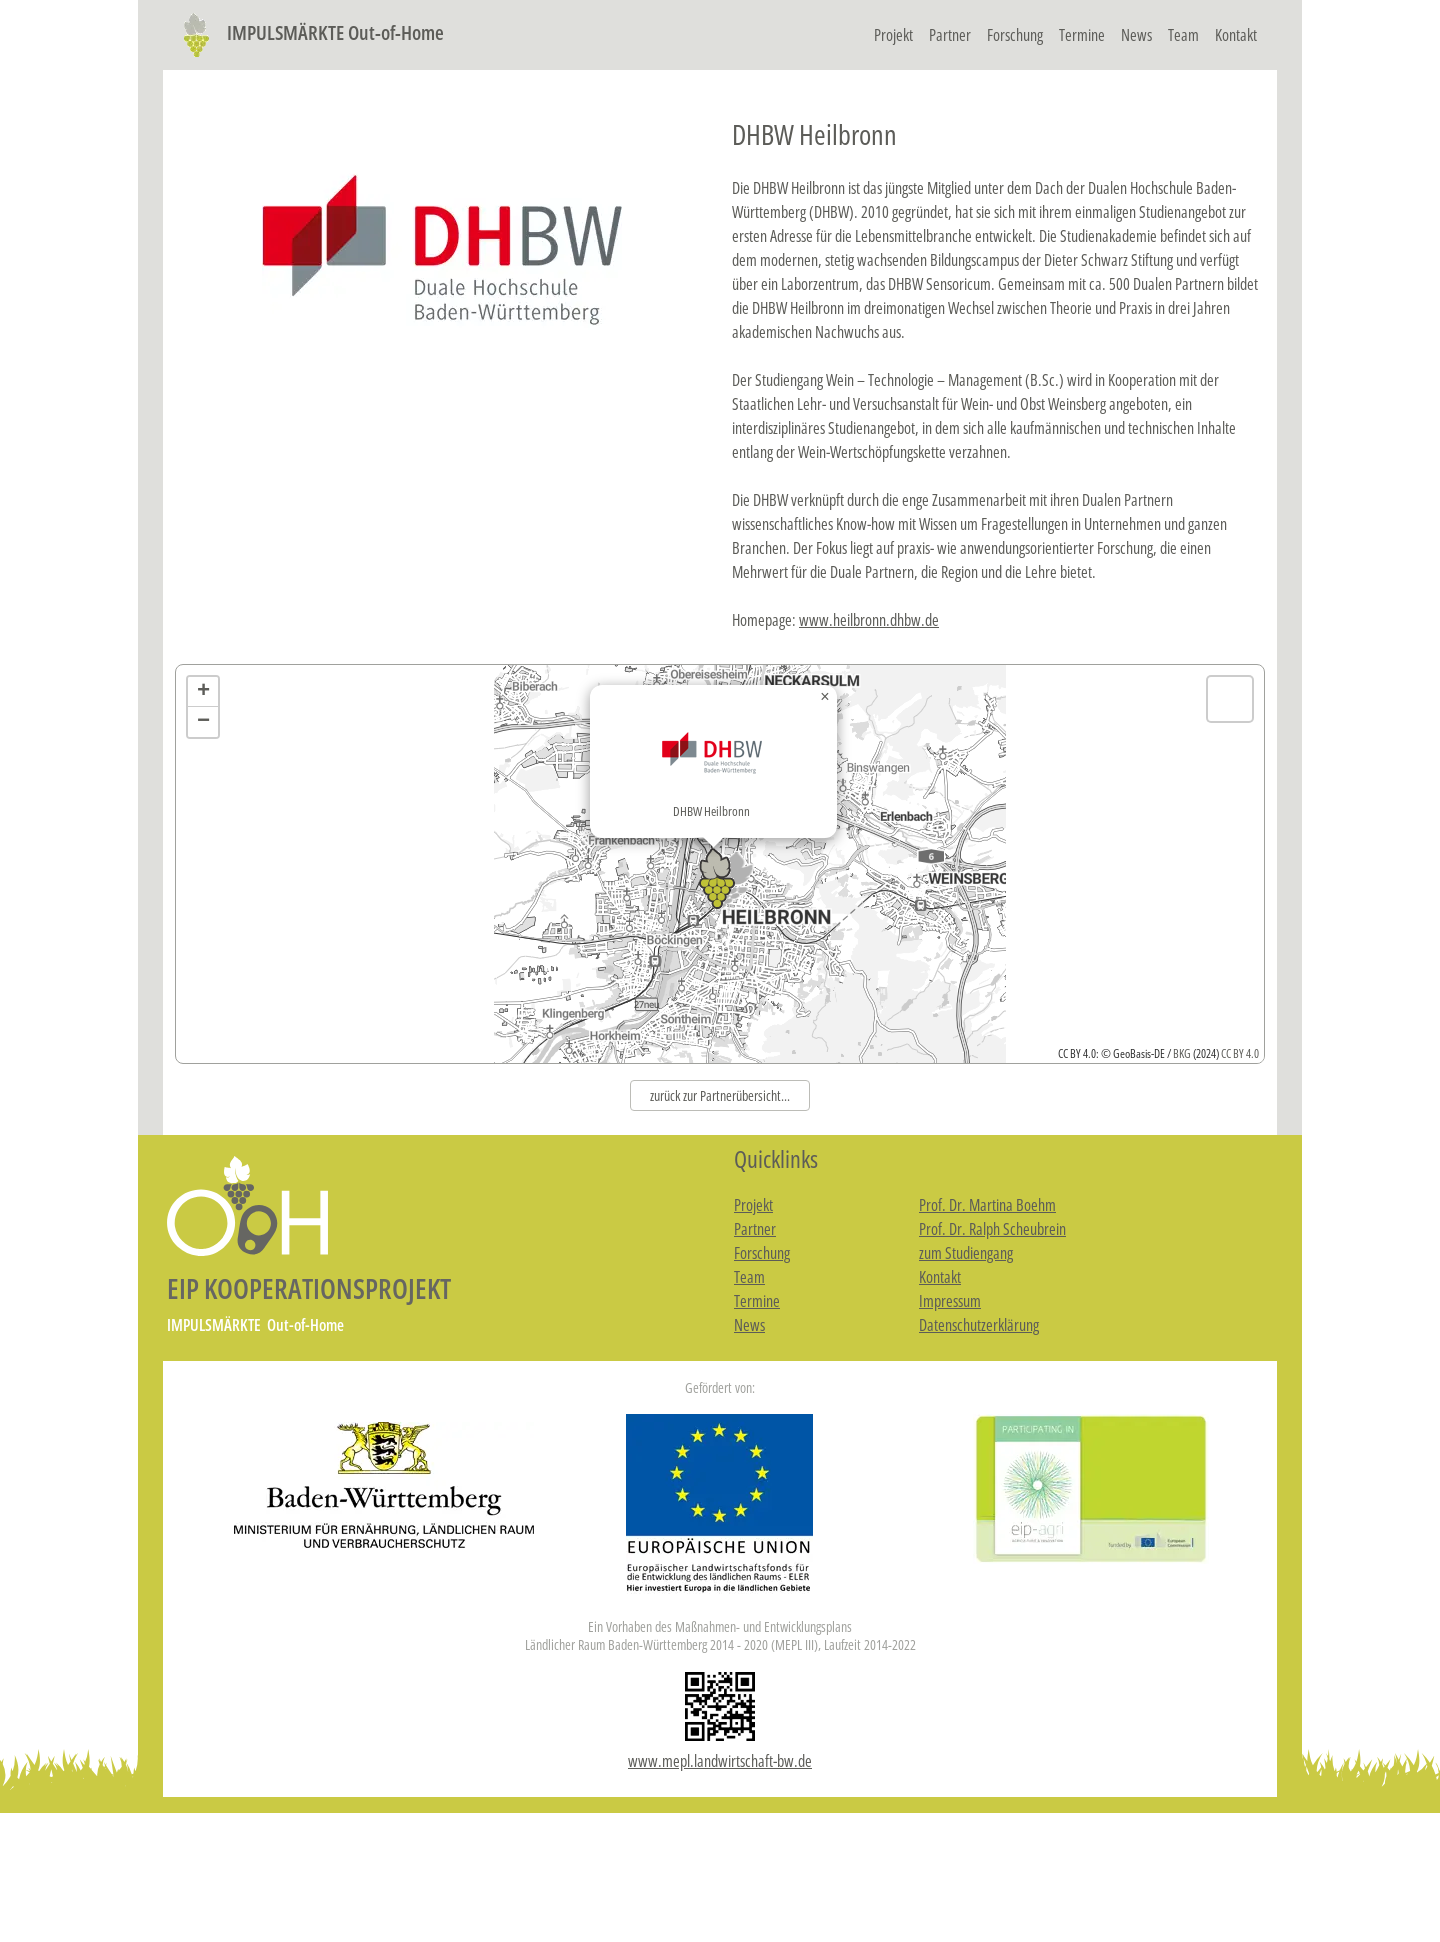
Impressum (950, 1301)
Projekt (893, 35)
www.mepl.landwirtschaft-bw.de (720, 1761)
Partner (950, 35)
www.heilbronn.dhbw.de (869, 620)
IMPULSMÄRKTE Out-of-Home (309, 32)
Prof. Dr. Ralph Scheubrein (992, 1229)
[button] (717, 862)
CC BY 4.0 (1240, 1053)
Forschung (1015, 35)
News (1136, 35)
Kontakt (1236, 35)
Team (1183, 35)
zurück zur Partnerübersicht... (720, 1095)
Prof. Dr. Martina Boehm (987, 1205)
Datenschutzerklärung (979, 1325)
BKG (1182, 1053)
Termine (1082, 35)
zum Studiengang (966, 1253)
